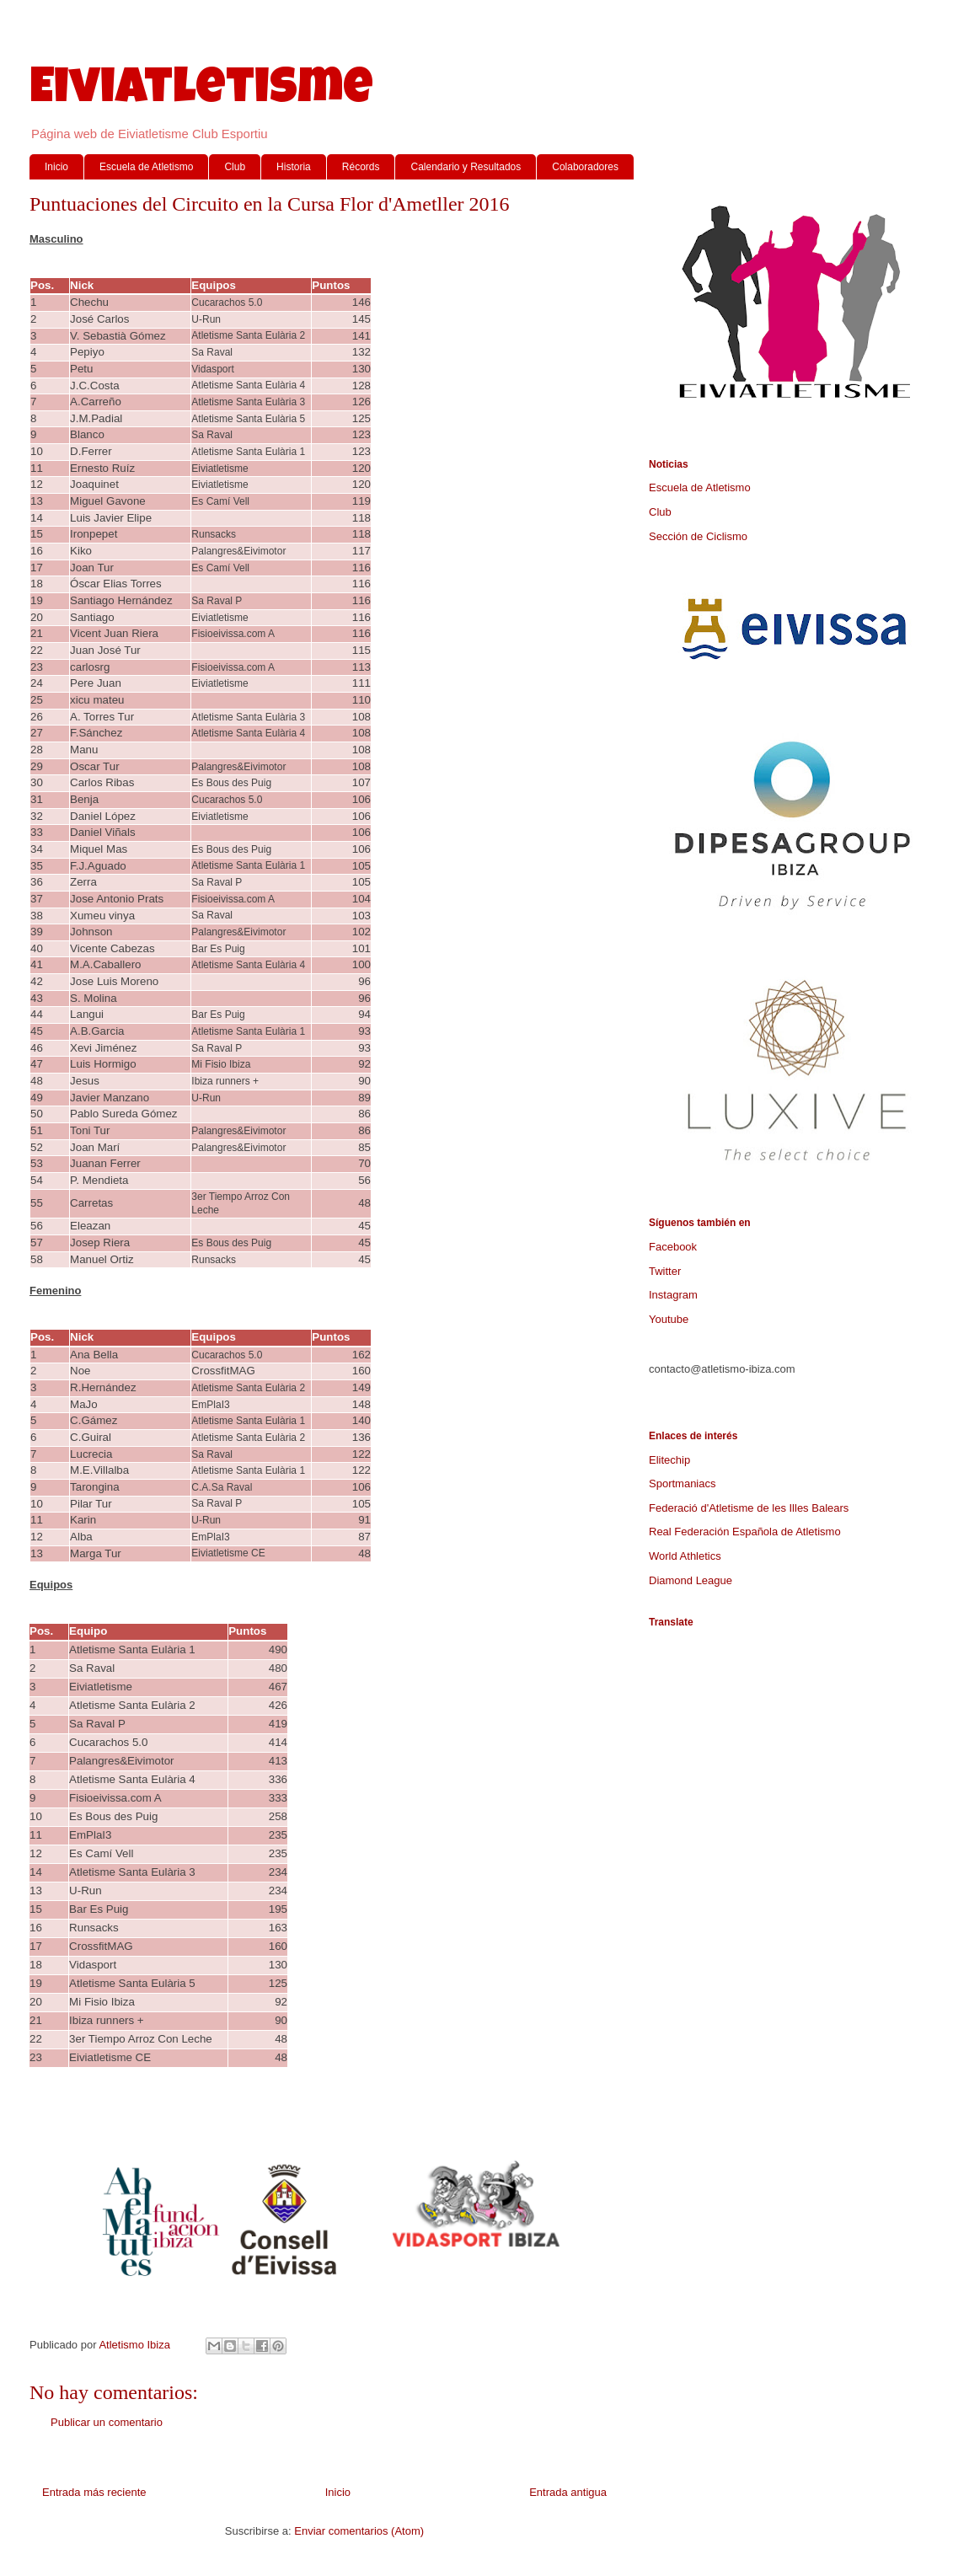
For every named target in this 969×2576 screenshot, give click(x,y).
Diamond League (690, 1580)
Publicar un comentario (107, 2422)
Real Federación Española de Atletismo (745, 1531)
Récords (361, 167)
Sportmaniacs (682, 1483)
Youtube (668, 1319)
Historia (293, 167)
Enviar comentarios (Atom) (359, 2531)
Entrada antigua (568, 2492)
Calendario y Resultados (465, 167)
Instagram (673, 1294)
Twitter (665, 1271)
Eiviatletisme (201, 92)
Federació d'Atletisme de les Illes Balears (749, 1508)
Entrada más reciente (94, 2492)
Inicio (56, 167)
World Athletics (685, 1556)
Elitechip (669, 1460)
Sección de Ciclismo (698, 536)
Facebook (673, 1246)
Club (234, 167)
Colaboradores (585, 167)
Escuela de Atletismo (146, 167)
